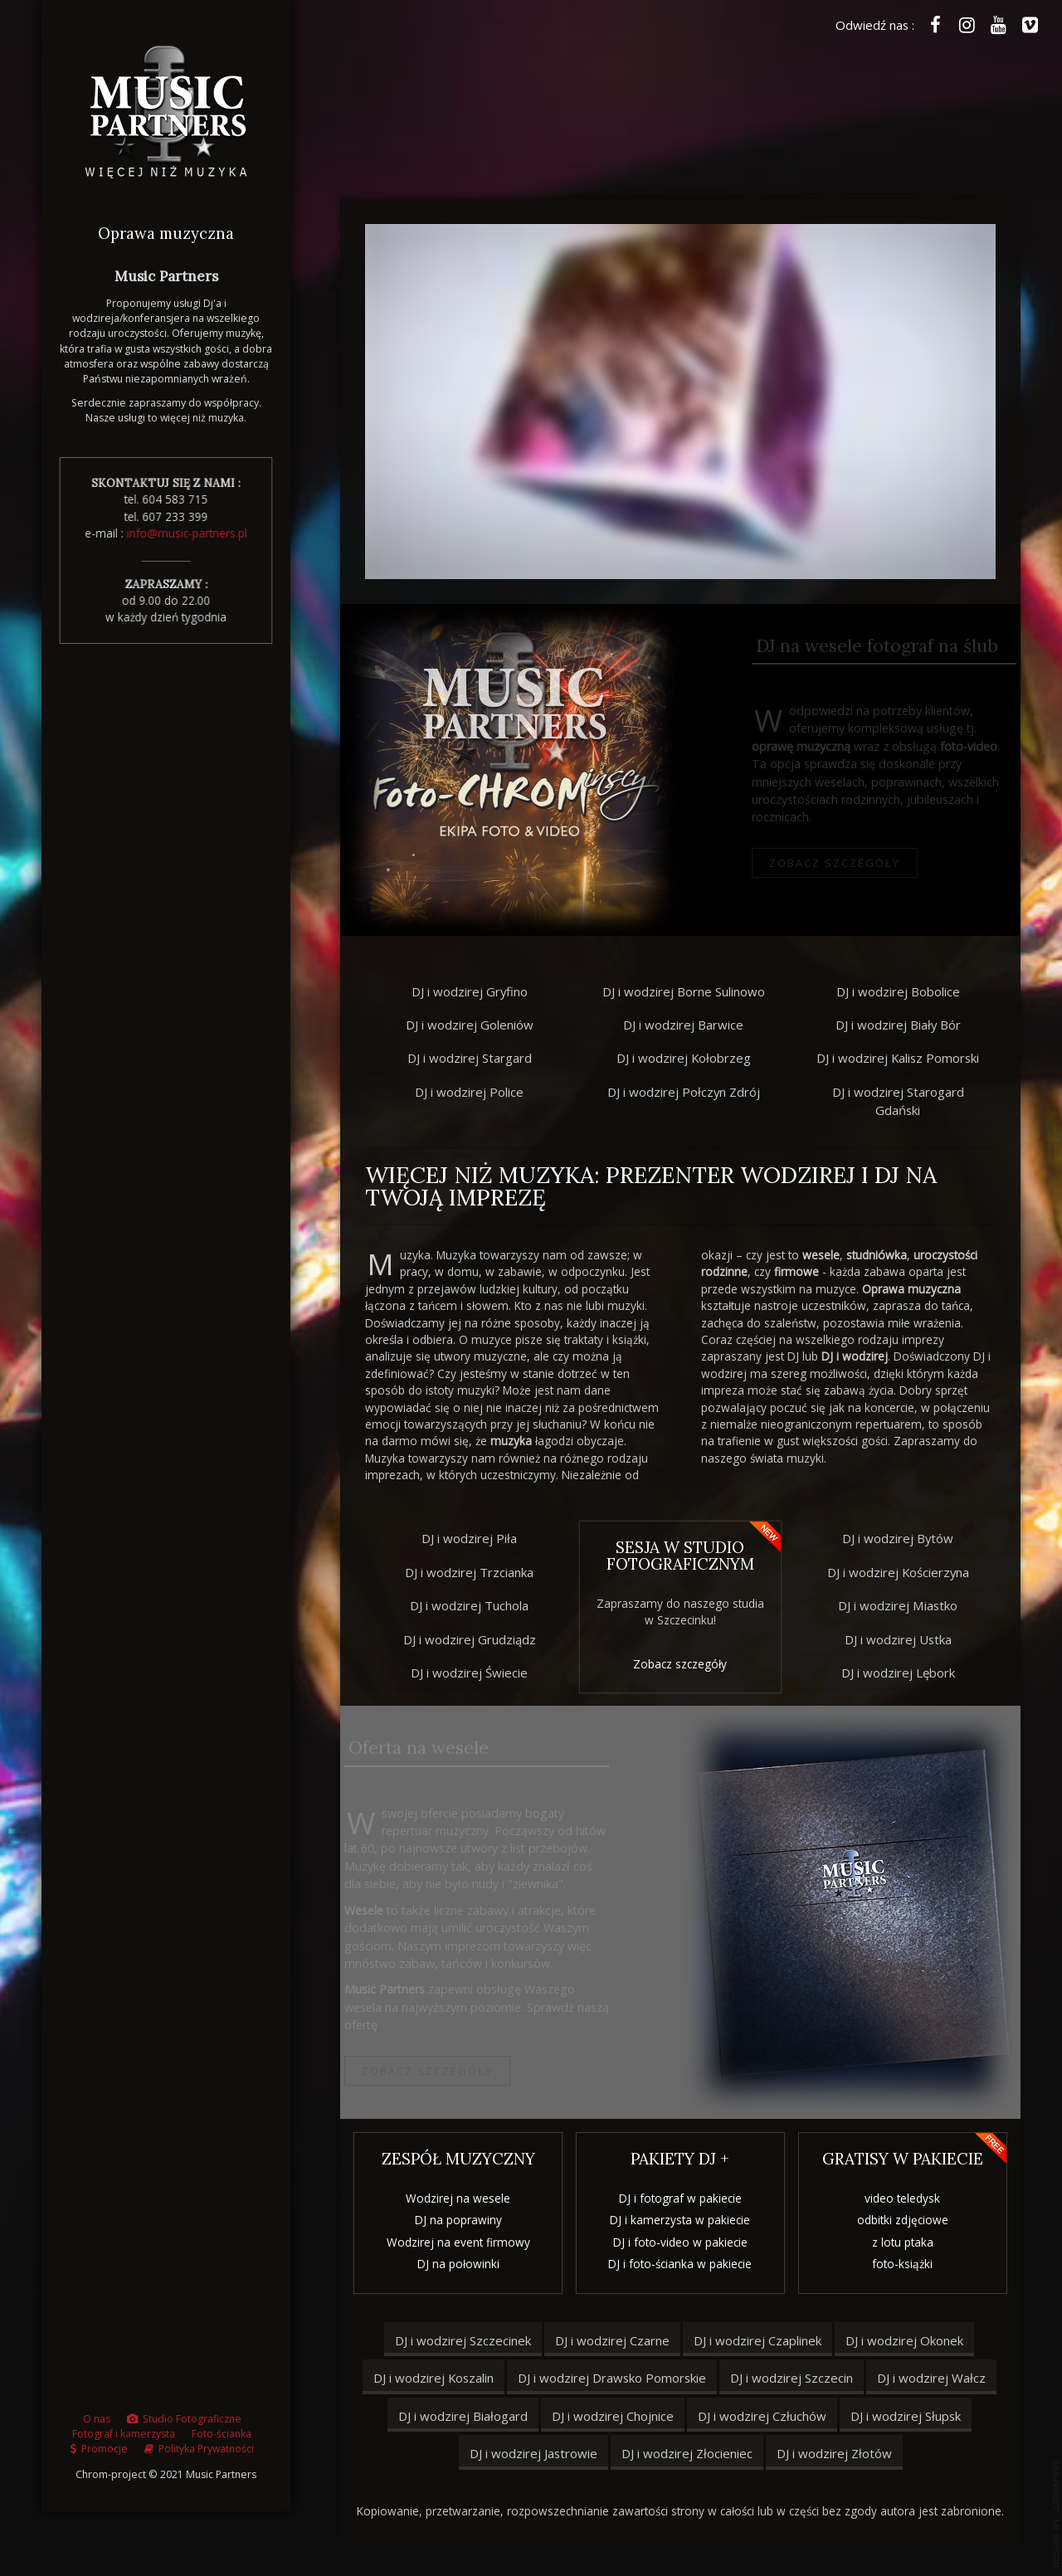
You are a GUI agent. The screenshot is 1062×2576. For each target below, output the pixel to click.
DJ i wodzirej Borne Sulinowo (683, 991)
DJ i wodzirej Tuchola (463, 1605)
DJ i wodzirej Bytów (904, 1538)
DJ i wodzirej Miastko (904, 1605)
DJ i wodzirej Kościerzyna (904, 1572)
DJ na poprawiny (451, 2220)
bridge (510, 770)
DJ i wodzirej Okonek (904, 2340)
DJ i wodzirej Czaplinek (757, 2340)
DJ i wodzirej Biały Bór (898, 1024)
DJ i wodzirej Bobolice (898, 991)
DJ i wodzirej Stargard (469, 1057)
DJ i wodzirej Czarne (612, 2340)
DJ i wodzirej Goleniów (469, 1024)
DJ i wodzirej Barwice (683, 1024)
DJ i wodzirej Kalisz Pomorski (897, 1057)
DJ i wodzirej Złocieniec (687, 2453)
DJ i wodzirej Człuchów (762, 2416)
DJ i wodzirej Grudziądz (463, 1639)
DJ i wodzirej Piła (463, 1538)
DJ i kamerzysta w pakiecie (680, 2224)
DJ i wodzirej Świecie (463, 1672)
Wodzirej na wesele (452, 2198)
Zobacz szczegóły (804, 862)
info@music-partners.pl (183, 533)
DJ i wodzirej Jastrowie (533, 2453)
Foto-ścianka (221, 2440)
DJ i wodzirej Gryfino (470, 991)
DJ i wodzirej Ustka (903, 1639)
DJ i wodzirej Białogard (463, 2416)
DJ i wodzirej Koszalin (433, 2377)
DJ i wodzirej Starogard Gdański (898, 1100)
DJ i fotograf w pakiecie (680, 2202)
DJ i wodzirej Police (469, 1091)
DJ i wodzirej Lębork (904, 1672)
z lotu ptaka (908, 2242)
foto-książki (908, 2264)
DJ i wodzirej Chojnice (613, 2416)
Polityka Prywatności (206, 2455)
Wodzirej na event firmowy (452, 2242)
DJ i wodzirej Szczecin (791, 2377)
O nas (96, 2425)
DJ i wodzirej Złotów (834, 2453)
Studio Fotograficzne (192, 2425)
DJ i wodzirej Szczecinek (463, 2340)
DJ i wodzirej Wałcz (931, 2377)
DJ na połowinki (452, 2264)
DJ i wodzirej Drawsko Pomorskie (612, 2377)
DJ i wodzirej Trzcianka (463, 1572)
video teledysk (908, 2198)
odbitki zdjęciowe (908, 2220)
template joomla (1056, 2514)
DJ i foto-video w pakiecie (680, 2246)
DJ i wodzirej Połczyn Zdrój (683, 1091)
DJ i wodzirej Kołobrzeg (683, 1057)
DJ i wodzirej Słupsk (905, 2416)
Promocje (104, 2455)
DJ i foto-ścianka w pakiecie (680, 2268)
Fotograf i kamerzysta (123, 2440)
